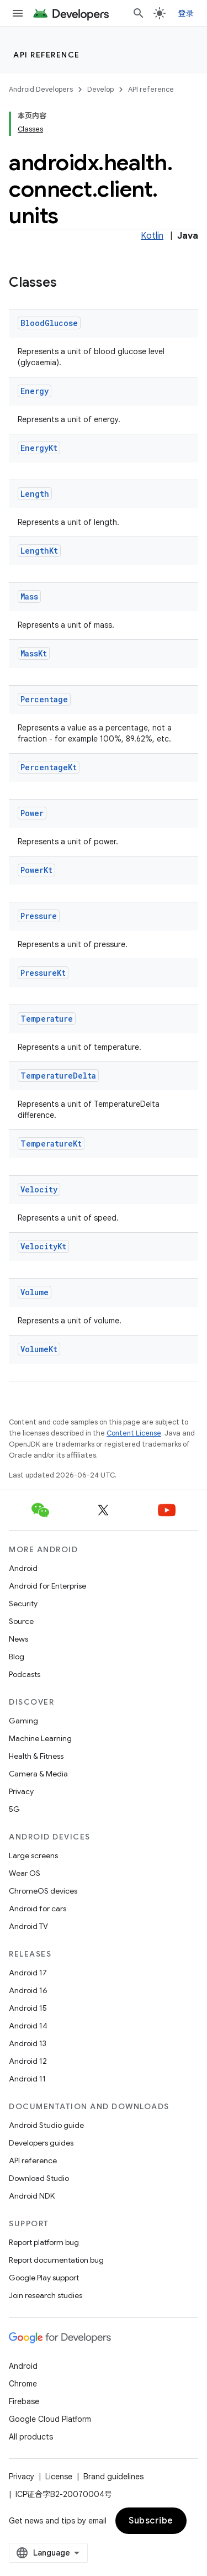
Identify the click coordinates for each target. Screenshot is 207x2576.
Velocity (38, 1189)
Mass (29, 596)
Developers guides (41, 2143)
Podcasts (24, 1674)
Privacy (21, 1791)
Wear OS (24, 1873)
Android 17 (28, 1973)
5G (14, 1809)
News (18, 1639)
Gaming (23, 1721)
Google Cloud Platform (50, 2419)
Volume (34, 1292)
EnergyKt (38, 448)
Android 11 (27, 2079)
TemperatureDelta (58, 1075)
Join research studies (45, 2295)
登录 (186, 13)
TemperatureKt (51, 1143)
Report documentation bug (56, 2260)
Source (21, 1621)
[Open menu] (18, 13)
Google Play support (44, 2278)
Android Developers (41, 89)
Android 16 (28, 1990)
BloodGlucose (49, 323)
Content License (134, 1433)
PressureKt (43, 973)
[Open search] (138, 13)
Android (23, 1568)
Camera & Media (38, 1774)
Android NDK (32, 2196)
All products (31, 2437)
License (58, 2476)
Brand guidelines (113, 2476)
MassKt (33, 653)
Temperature (46, 1018)
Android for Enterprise (47, 1586)
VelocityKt (43, 1246)
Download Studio (39, 2178)
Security (23, 1603)
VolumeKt (38, 1349)
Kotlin (152, 235)
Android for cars (37, 1908)
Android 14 (28, 2026)
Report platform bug (44, 2242)
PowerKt (36, 870)
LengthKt (39, 550)
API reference (46, 55)
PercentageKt (48, 767)
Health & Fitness (36, 1756)
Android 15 (28, 2008)
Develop (100, 89)
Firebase (24, 2401)
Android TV (28, 1926)
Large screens (33, 1855)
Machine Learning (40, 1738)
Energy (34, 391)
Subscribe (151, 2520)
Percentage (44, 699)
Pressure (38, 916)
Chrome (23, 2384)
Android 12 (28, 2061)
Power (32, 813)
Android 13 (27, 2043)
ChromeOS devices (43, 1891)
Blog (16, 1657)
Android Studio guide (46, 2125)
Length (34, 493)
